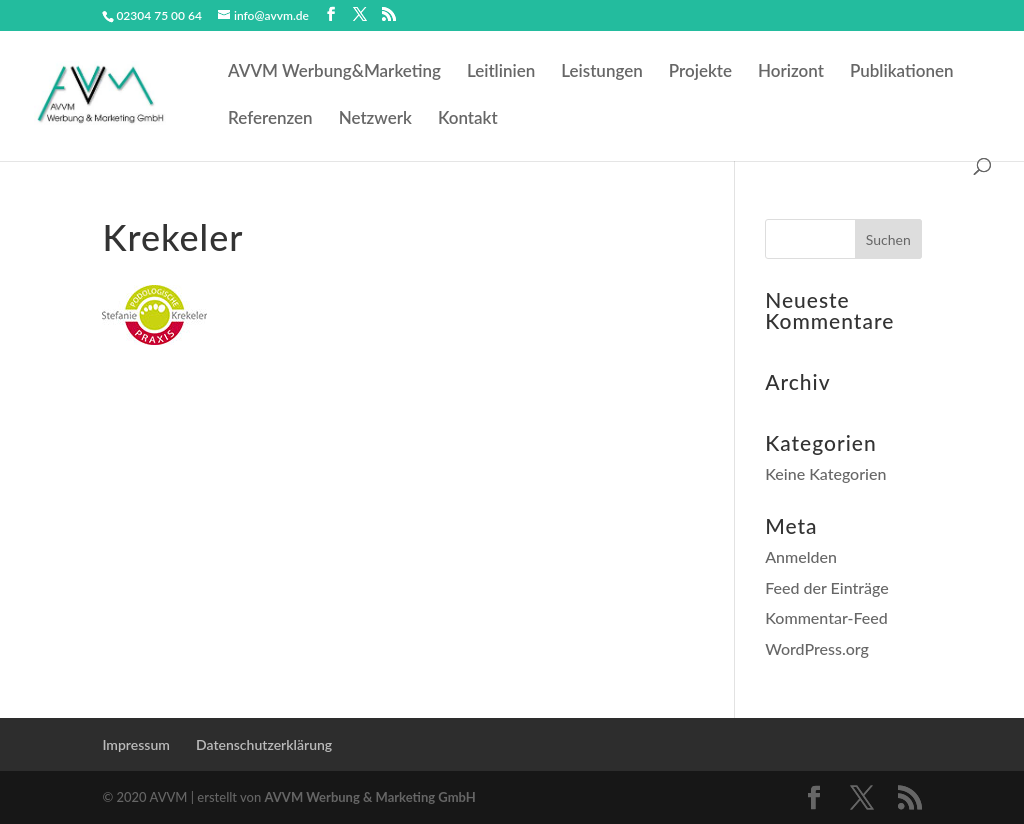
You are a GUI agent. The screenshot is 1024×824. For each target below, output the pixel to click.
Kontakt (468, 119)
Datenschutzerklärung (264, 744)
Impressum (136, 744)
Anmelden (801, 556)
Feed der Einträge (827, 587)
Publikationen (902, 72)
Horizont (791, 72)
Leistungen (602, 72)
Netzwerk (375, 119)
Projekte (700, 72)
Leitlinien (501, 72)
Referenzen (270, 119)
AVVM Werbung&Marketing (334, 72)
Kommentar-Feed (826, 617)
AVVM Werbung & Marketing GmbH (370, 797)
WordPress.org (817, 648)
